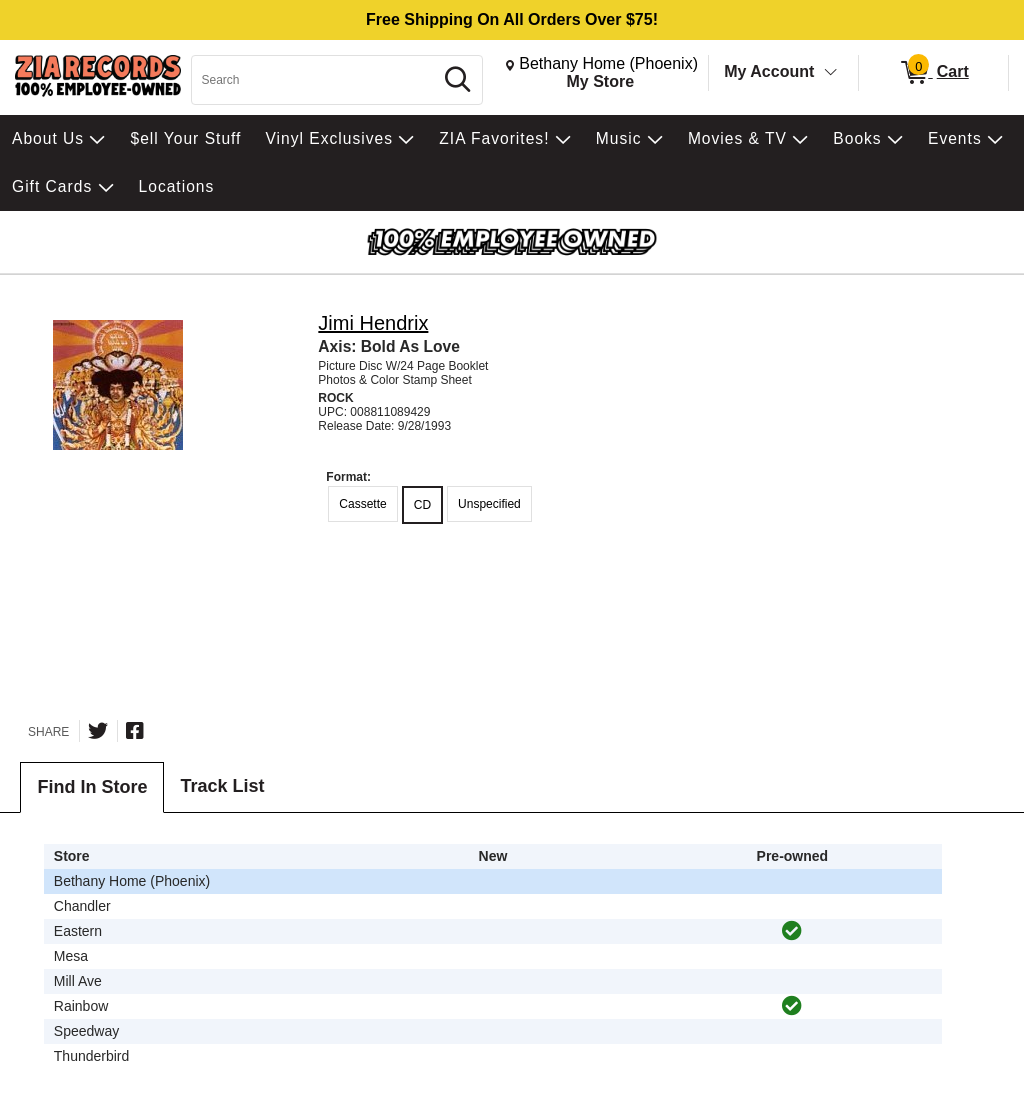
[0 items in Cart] (933, 73)
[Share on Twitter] (98, 731)
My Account (769, 71)
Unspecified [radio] (489, 504)
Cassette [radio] (362, 504)
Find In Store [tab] (92, 787)
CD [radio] (422, 505)
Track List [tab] (222, 786)
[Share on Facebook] (135, 731)
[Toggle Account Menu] (831, 73)
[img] (792, 931)
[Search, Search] (315, 80)
